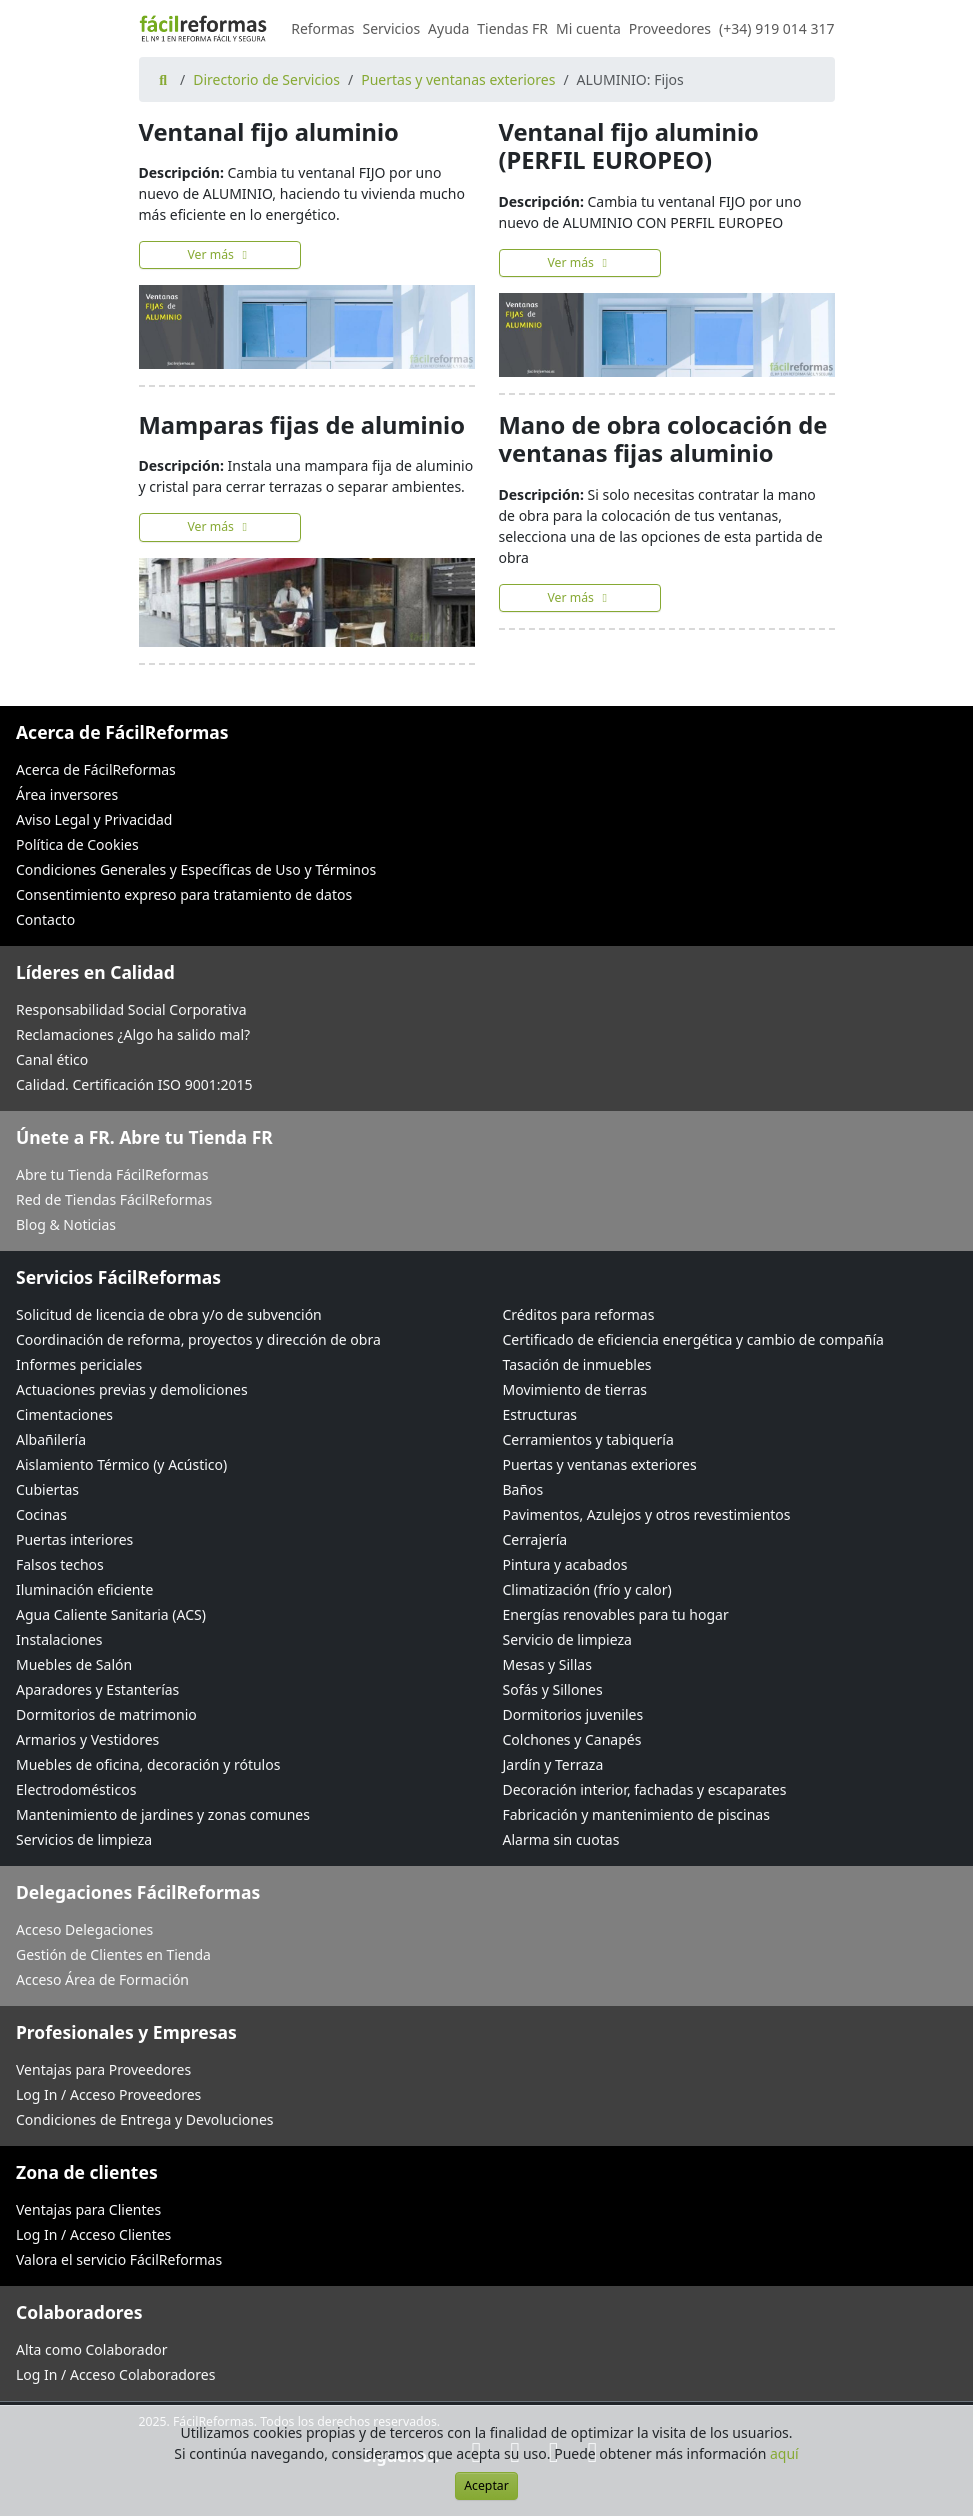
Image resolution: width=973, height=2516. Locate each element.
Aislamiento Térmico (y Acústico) (121, 1464)
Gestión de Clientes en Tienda (113, 1954)
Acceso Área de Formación (102, 1979)
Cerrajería (535, 1539)
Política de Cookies (77, 844)
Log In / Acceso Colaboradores (115, 2374)
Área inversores (67, 794)
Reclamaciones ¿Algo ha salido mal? (133, 1034)
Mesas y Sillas (547, 1664)
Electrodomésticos (76, 1789)
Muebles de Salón (74, 1664)
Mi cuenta (588, 28)
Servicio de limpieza (567, 1639)
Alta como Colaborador (92, 2349)
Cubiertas (47, 1489)
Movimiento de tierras (575, 1389)
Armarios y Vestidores (87, 1739)
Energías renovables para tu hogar (616, 1614)
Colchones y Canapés (572, 1739)
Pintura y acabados (565, 1564)
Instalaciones (59, 1639)
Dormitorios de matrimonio (106, 1714)
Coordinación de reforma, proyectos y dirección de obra (198, 1339)
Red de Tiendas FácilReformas (114, 1199)
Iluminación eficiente (84, 1589)
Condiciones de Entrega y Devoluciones (145, 2119)
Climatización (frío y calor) (587, 1589)
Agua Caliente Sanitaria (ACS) (111, 1614)
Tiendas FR (512, 28)
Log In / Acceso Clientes (93, 2234)
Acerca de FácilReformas (96, 769)
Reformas (322, 28)
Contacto (45, 919)
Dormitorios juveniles (573, 1714)
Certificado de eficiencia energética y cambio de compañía (693, 1339)
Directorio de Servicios (266, 79)
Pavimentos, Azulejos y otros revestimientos (647, 1514)
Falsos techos (60, 1564)
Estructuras (540, 1414)
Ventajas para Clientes (88, 2209)
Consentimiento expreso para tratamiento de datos (184, 894)
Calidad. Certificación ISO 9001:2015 (134, 1084)
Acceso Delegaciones (84, 1929)
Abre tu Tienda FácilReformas (112, 1174)
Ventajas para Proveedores (103, 2069)
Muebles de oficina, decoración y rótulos (148, 1764)
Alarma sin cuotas (561, 1839)
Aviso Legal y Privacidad (94, 819)
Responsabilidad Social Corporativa (131, 1009)
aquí (784, 2453)
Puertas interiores (74, 1539)
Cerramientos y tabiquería (588, 1439)
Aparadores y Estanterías (97, 1689)
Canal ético (52, 1059)
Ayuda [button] (448, 28)
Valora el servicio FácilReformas (119, 2259)
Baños (523, 1489)
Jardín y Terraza (553, 1764)
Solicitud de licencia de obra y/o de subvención (169, 1314)
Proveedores (670, 28)
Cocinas (41, 1514)
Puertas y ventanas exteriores (458, 79)
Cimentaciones (64, 1414)
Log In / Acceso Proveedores (108, 2094)
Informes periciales (79, 1364)
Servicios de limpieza (84, 1839)
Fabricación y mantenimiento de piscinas (636, 1814)
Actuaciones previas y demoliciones (132, 1389)
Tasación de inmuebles (577, 1364)
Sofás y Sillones (553, 1689)
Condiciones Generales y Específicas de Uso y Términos (196, 869)
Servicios (392, 28)
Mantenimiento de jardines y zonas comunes (163, 1814)
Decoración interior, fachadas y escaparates (645, 1789)
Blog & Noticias (66, 1224)
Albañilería (51, 1439)
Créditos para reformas (579, 1314)
